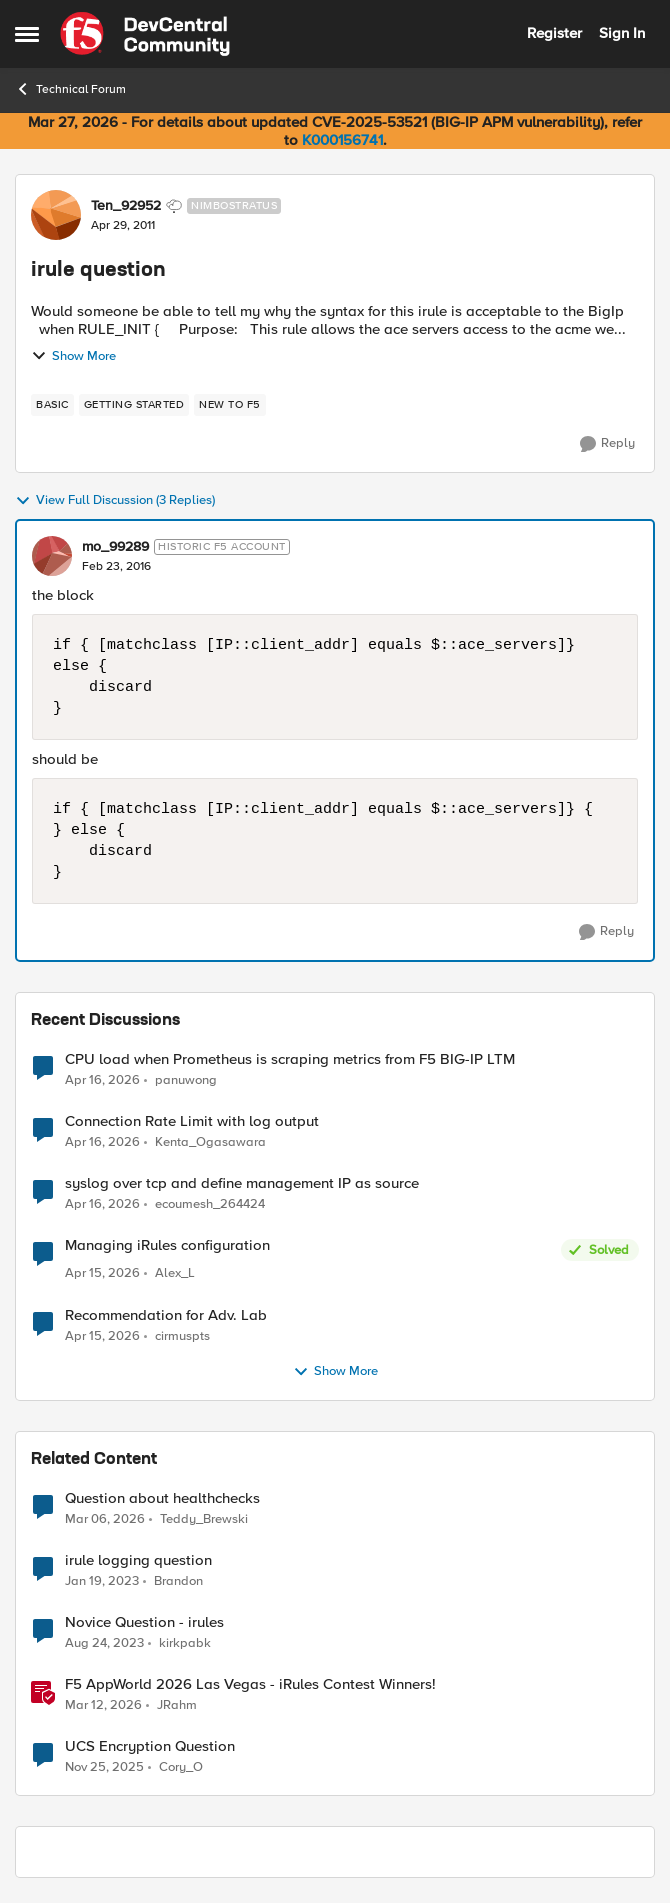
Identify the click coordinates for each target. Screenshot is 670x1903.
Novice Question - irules (144, 1622)
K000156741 (342, 140)
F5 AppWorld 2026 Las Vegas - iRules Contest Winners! (250, 1684)
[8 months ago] (104, 1767)
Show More (73, 356)
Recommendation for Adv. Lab (166, 1315)
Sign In (622, 33)
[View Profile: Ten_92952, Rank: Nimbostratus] (56, 215)
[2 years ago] (104, 1643)
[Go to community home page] (145, 34)
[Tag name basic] (52, 405)
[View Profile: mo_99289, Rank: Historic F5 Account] (52, 556)
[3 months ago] (102, 1080)
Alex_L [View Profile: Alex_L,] (175, 1273)
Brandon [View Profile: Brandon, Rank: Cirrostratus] (178, 1580)
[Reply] (607, 444)
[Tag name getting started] (134, 405)
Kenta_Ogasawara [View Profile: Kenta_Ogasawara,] (210, 1142)
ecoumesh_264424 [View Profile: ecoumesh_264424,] (210, 1204)
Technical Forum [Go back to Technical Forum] (70, 89)
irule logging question (138, 1560)
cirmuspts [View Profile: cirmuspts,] (182, 1335)
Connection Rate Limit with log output (192, 1121)
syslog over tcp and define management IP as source (242, 1183)
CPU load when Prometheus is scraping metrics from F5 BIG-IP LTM (290, 1059)
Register (554, 33)
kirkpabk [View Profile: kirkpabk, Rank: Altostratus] (185, 1642)
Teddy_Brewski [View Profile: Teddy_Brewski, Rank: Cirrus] (204, 1518)
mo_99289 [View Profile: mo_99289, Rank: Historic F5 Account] (115, 547)
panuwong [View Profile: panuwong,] (186, 1079)
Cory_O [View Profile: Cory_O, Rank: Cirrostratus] (181, 1766)
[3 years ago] (102, 1581)
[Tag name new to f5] (230, 405)
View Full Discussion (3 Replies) (115, 501)
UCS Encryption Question (150, 1746)
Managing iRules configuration (167, 1245)
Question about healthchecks (162, 1498)
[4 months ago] (105, 1519)
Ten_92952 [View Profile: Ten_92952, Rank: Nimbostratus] (126, 206)
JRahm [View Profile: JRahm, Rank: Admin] (177, 1704)
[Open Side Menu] (27, 34)
